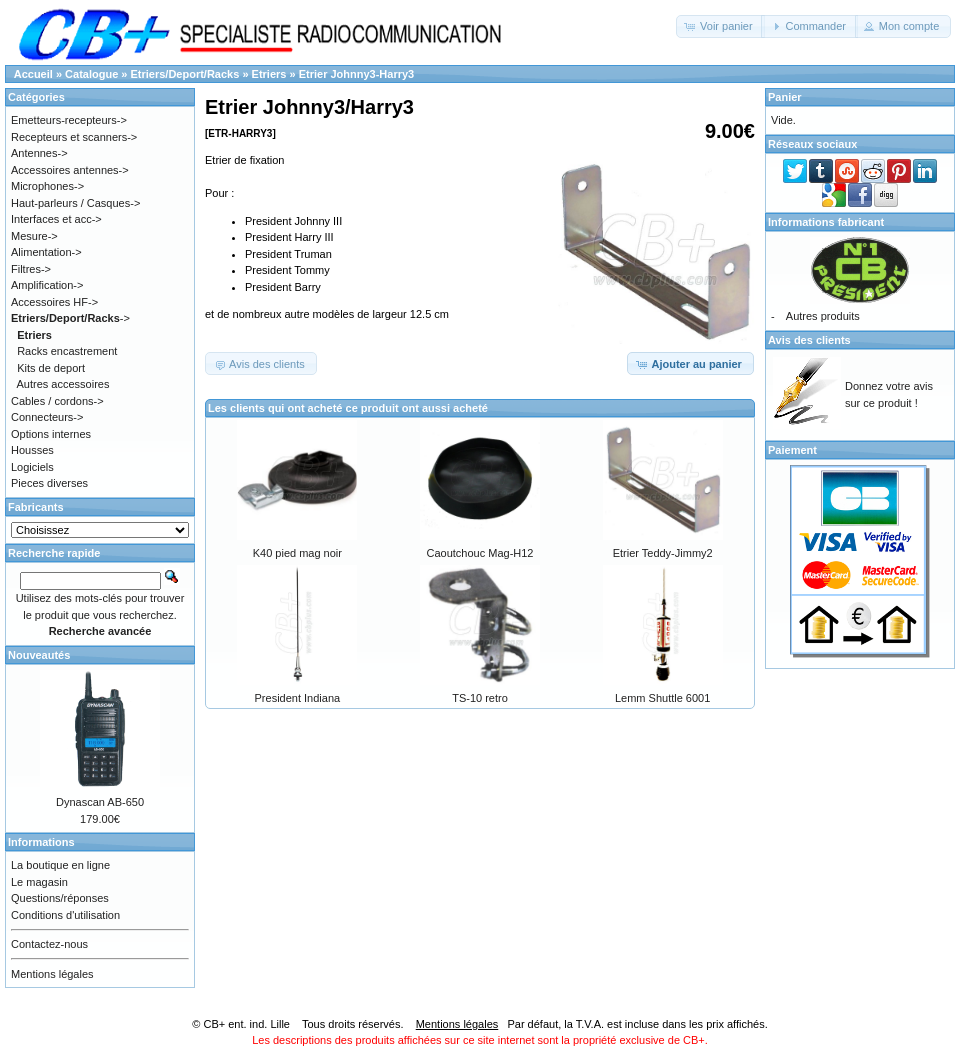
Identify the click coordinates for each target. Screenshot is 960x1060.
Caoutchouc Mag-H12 (479, 553)
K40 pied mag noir (297, 553)
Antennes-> (39, 153)
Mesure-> (34, 236)
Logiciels (32, 467)
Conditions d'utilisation (65, 915)
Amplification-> (47, 285)
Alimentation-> (46, 252)
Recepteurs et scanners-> (74, 137)
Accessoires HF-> (54, 302)
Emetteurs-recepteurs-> (69, 120)
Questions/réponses (60, 898)
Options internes (51, 434)
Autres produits (823, 316)
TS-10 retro (480, 698)
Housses (32, 450)
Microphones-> (47, 186)
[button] (720, 26)
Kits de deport (51, 368)
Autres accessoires (63, 384)
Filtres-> (31, 269)
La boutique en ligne (60, 865)
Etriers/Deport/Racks (185, 74)
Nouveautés (39, 655)
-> (70, 318)
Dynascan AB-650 (100, 802)
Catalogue (91, 74)
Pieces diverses (49, 483)
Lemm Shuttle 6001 (662, 698)
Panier (785, 97)
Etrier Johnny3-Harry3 (357, 74)
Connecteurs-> (47, 417)
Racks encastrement (67, 351)
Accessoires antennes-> (70, 170)
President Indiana (298, 698)
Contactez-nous (49, 944)
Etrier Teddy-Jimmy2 (663, 553)
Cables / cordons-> (57, 401)
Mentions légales (52, 974)
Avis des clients (809, 340)
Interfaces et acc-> (56, 219)
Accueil (33, 74)
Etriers (269, 74)
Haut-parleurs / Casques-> (75, 203)
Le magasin (39, 882)
